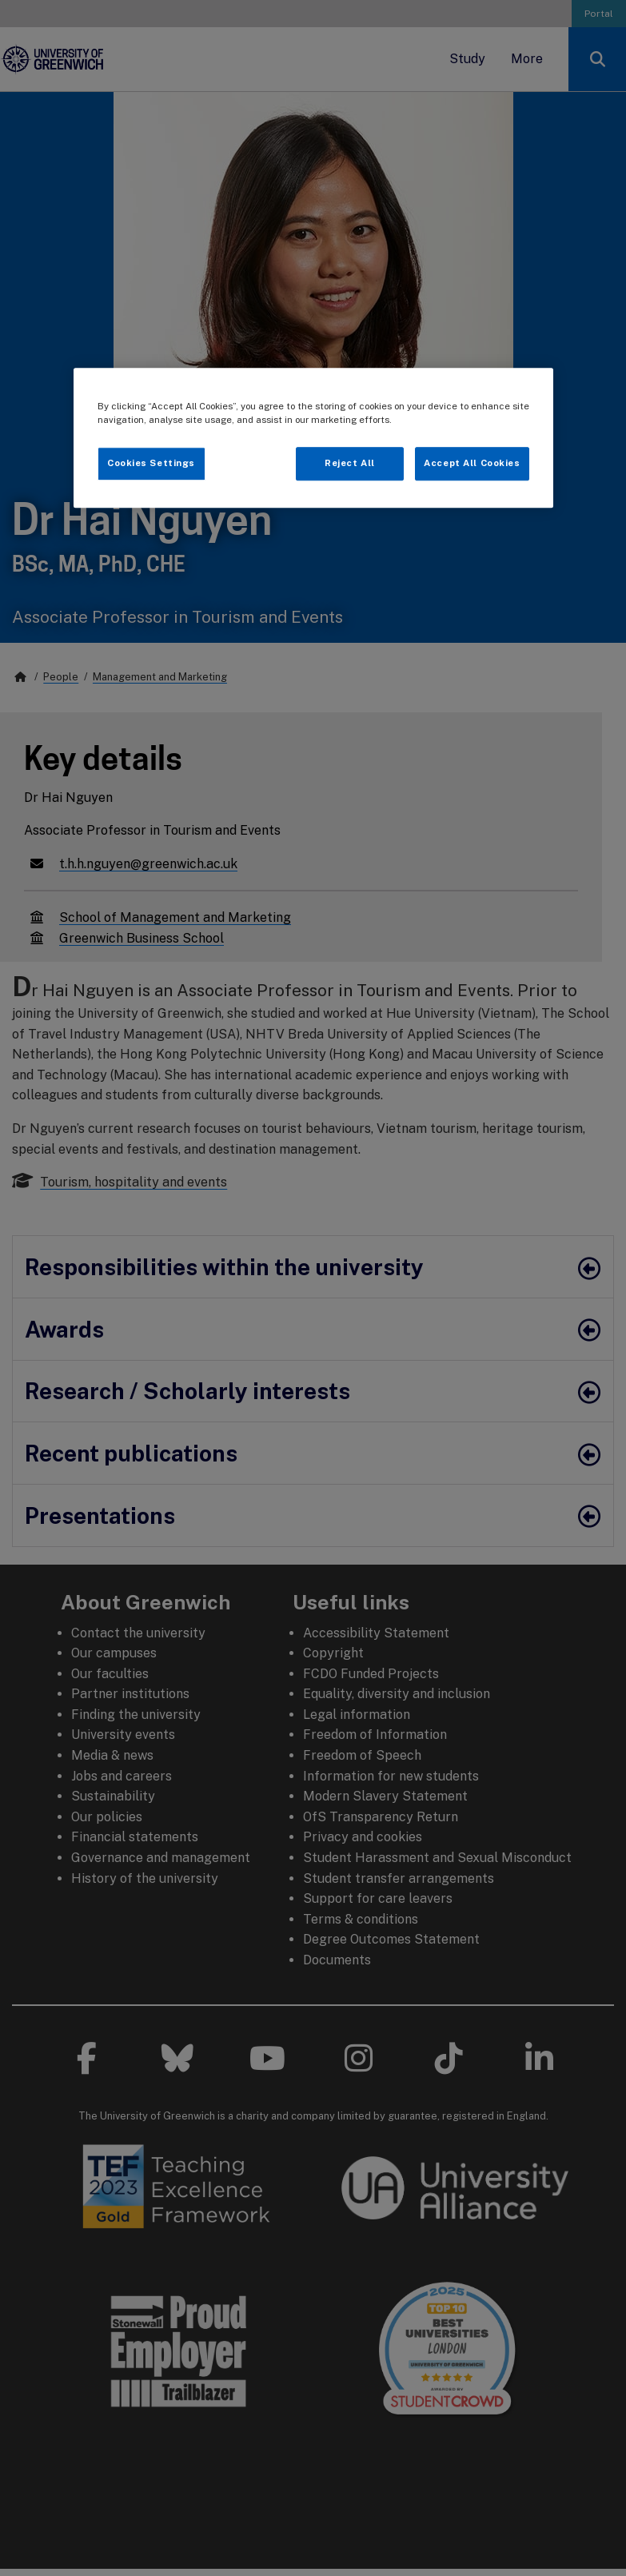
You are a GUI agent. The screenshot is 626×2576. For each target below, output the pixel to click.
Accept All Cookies (472, 463)
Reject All (350, 463)
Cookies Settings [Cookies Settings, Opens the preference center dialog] (151, 463)
